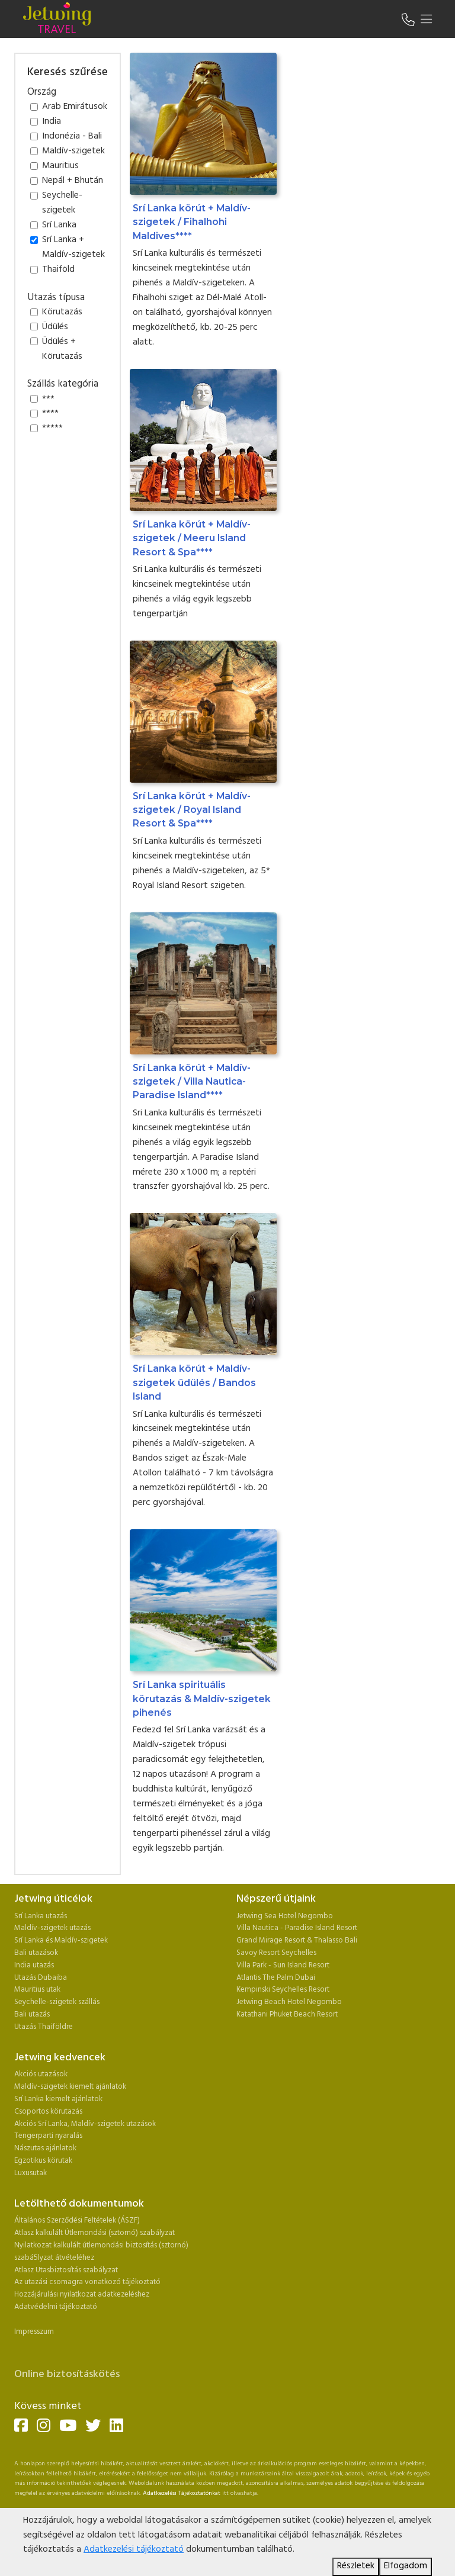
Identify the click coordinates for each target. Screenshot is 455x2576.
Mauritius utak (37, 1989)
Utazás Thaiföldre (43, 2027)
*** (48, 400)
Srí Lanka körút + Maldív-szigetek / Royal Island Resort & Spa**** (192, 809)
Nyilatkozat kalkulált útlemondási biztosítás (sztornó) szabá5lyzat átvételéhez (101, 2251)
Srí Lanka (59, 225)
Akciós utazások (41, 2074)
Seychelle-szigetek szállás (57, 2002)
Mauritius (60, 166)
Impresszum (34, 2332)
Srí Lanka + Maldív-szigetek (73, 247)
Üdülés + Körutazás (62, 349)
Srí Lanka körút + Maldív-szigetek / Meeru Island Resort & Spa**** (192, 538)
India (51, 122)
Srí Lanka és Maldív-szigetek (61, 1940)
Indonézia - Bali (72, 137)
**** (50, 414)
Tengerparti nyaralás (48, 2136)
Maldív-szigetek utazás (52, 1928)
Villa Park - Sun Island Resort (282, 1965)
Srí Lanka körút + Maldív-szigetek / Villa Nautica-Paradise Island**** (192, 1081)
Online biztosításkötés (67, 2374)
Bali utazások (36, 1953)
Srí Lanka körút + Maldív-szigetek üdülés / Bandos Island (194, 1382)
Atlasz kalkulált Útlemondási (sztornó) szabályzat (94, 2233)
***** (52, 429)
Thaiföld (58, 270)
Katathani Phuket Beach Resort (287, 2014)
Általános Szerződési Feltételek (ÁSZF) (77, 2220)
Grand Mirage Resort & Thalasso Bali (296, 1940)
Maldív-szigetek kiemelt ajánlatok (70, 2086)
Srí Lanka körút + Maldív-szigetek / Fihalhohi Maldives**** (192, 222)
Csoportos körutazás (48, 2111)
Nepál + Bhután (72, 181)
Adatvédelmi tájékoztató (55, 2307)
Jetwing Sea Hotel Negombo (284, 1916)
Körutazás (62, 312)
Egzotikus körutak (43, 2160)
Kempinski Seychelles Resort (282, 1989)
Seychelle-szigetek (62, 203)
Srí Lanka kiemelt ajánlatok (58, 2099)
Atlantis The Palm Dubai (275, 1978)
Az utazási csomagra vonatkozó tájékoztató (87, 2282)
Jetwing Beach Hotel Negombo (289, 2002)
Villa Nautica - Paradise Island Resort (296, 1928)
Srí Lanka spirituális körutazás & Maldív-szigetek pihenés (202, 1698)
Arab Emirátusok (74, 107)
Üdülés (55, 327)
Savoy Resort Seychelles (276, 1953)
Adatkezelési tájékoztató (134, 2549)
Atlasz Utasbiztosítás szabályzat (66, 2270)
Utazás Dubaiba (40, 1978)
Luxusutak (30, 2173)
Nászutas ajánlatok (46, 2148)
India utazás (34, 1965)
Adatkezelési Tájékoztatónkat (181, 2493)
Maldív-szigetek (73, 151)
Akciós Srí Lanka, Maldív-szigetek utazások (85, 2124)
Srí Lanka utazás (40, 1916)
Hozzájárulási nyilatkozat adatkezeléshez (81, 2294)
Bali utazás (32, 2014)
